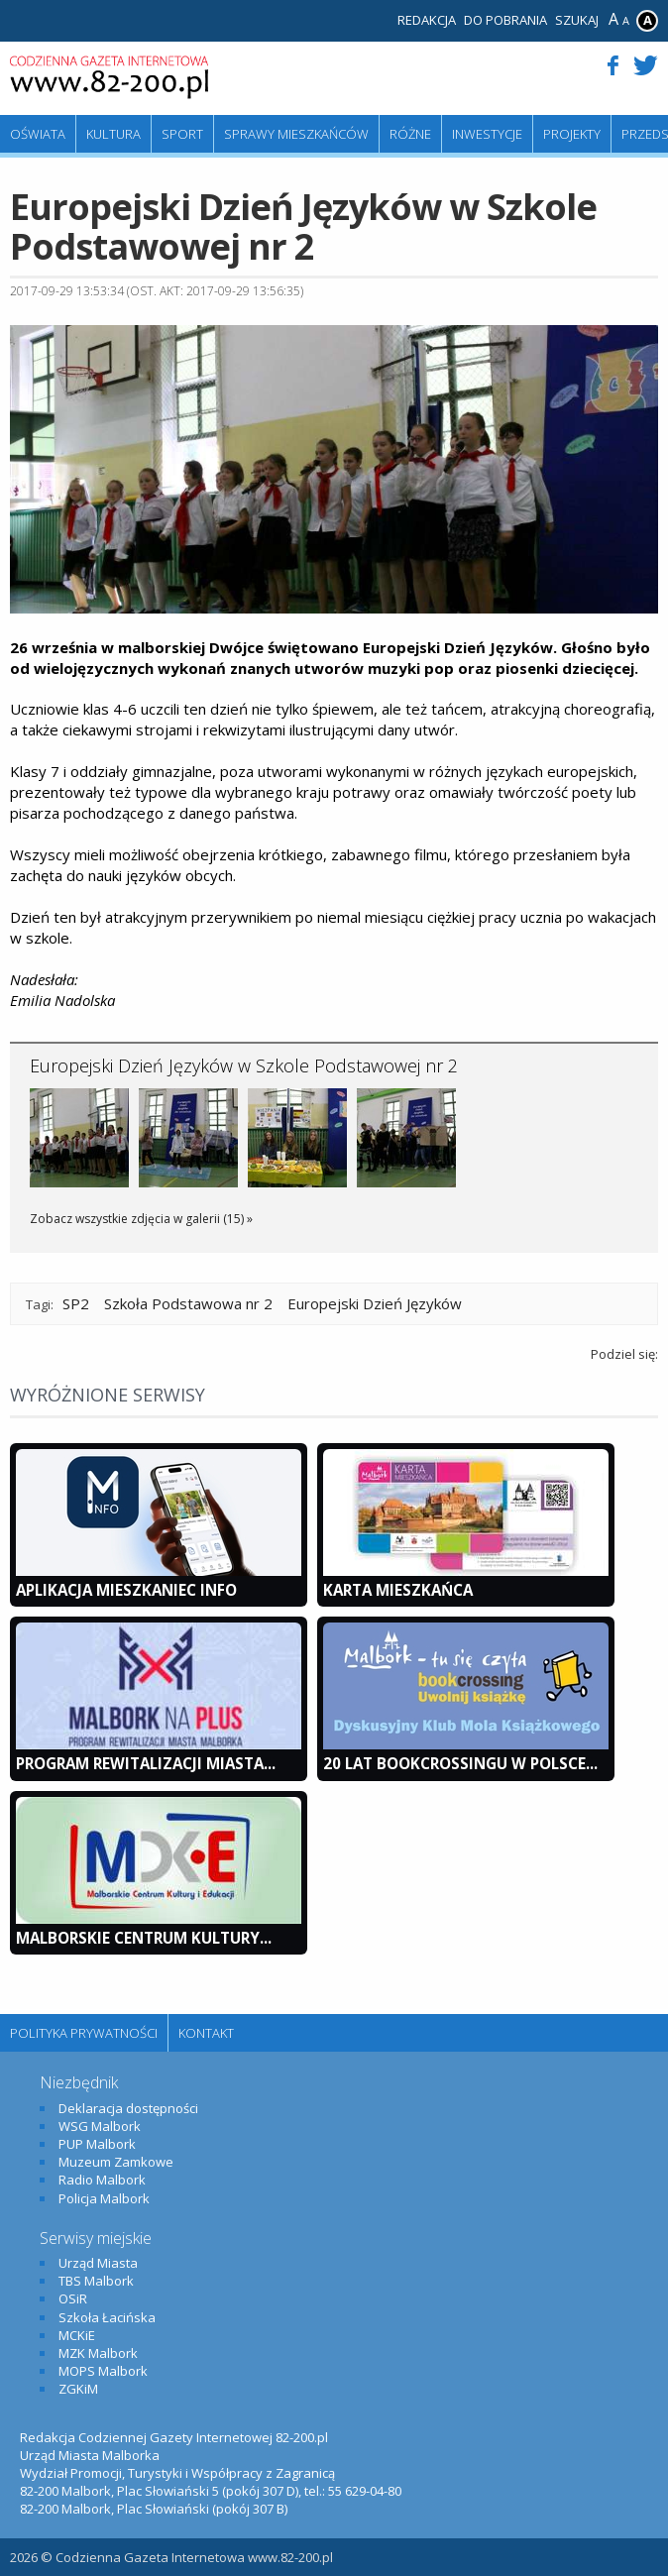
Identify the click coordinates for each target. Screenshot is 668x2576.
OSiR (72, 2298)
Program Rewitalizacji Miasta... (146, 1763)
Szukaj (577, 20)
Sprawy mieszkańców (296, 134)
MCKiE (76, 2335)
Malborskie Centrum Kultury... (144, 1938)
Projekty (572, 134)
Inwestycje (487, 134)
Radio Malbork (102, 2179)
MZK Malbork (98, 2353)
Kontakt (206, 2033)
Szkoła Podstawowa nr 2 (188, 1303)
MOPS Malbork (103, 2371)
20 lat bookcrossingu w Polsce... (460, 1763)
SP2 (75, 1303)
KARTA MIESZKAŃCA (398, 1590)
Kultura (113, 134)
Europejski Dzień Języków (374, 1303)
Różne (410, 134)
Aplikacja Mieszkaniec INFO (126, 1590)
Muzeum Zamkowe (115, 2162)
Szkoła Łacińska (107, 2317)
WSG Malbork (99, 2126)
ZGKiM (78, 2389)
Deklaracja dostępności (128, 2108)
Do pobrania (505, 20)
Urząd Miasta (98, 2263)
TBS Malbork (96, 2281)
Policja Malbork (104, 2198)
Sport (182, 134)
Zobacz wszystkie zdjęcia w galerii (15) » (141, 1218)
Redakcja (426, 20)
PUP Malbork (97, 2144)
